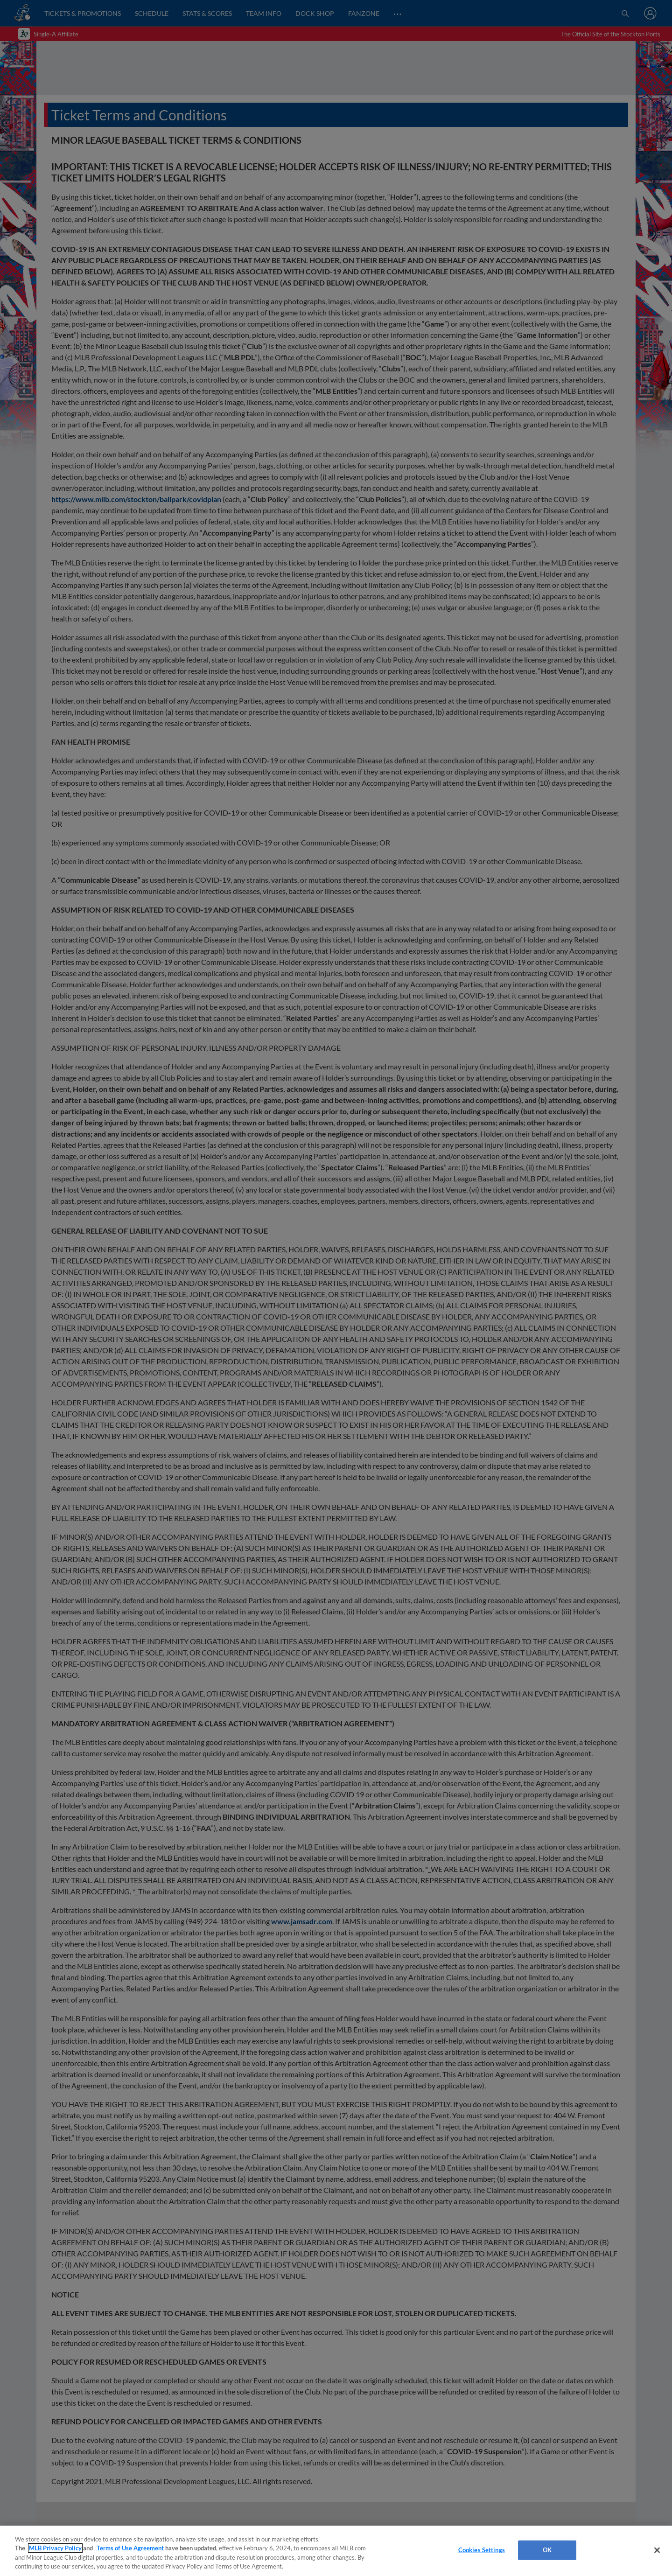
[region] (336, 2551)
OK (547, 2550)
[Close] (657, 2550)
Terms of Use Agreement (130, 2548)
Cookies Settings (481, 2550)
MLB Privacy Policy (55, 2548)
